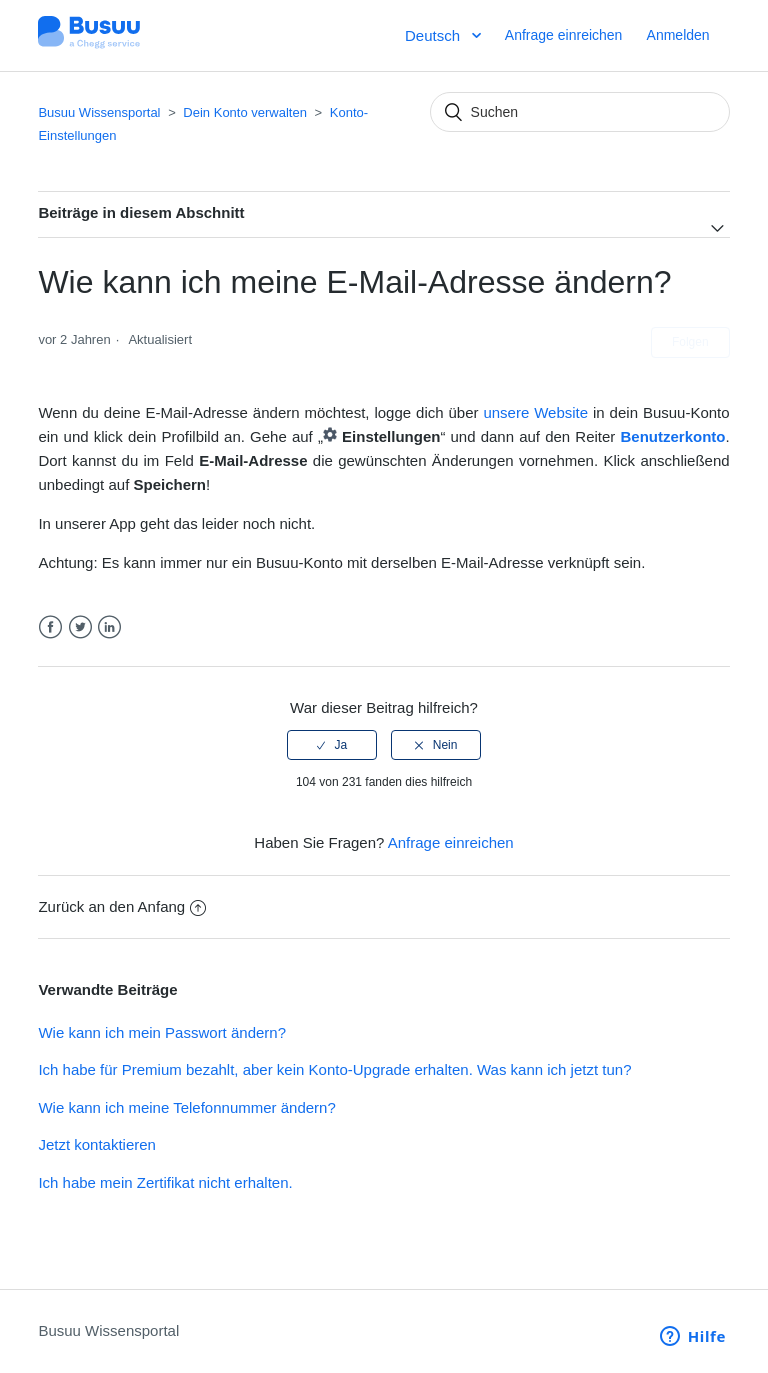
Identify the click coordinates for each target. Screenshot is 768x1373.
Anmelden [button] (678, 35)
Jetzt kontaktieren (97, 1144)
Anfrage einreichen (564, 35)
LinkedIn (109, 627)
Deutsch (434, 35)
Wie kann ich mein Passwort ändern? (162, 1032)
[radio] (332, 745)
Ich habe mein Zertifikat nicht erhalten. (165, 1182)
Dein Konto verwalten (245, 112)
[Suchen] (580, 112)
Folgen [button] (690, 342)
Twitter (80, 627)
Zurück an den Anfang (122, 906)
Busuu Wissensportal (99, 112)
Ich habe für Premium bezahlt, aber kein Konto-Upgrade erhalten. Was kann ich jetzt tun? (334, 1069)
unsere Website (535, 412)
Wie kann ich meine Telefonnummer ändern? (186, 1107)
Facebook (50, 627)
